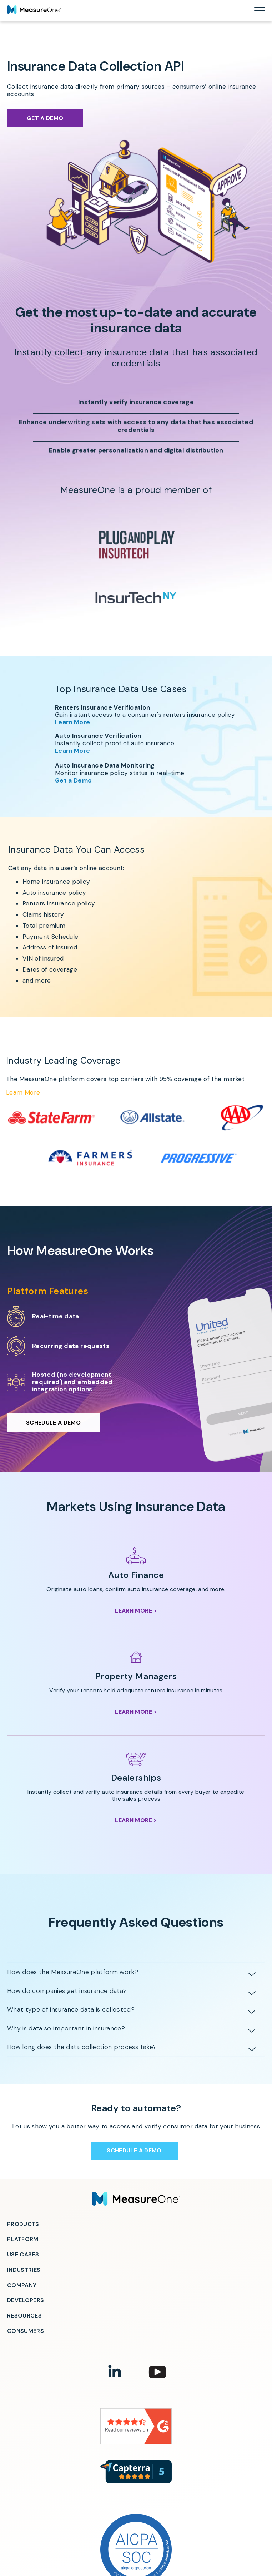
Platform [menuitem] (23, 2239)
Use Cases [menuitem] (23, 2254)
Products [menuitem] (23, 2224)
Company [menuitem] (21, 2285)
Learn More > (136, 1610)
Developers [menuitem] (25, 2300)
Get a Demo (45, 118)
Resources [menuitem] (24, 2315)
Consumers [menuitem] (25, 2331)
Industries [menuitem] (23, 2270)
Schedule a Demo (53, 1428)
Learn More (67, 722)
